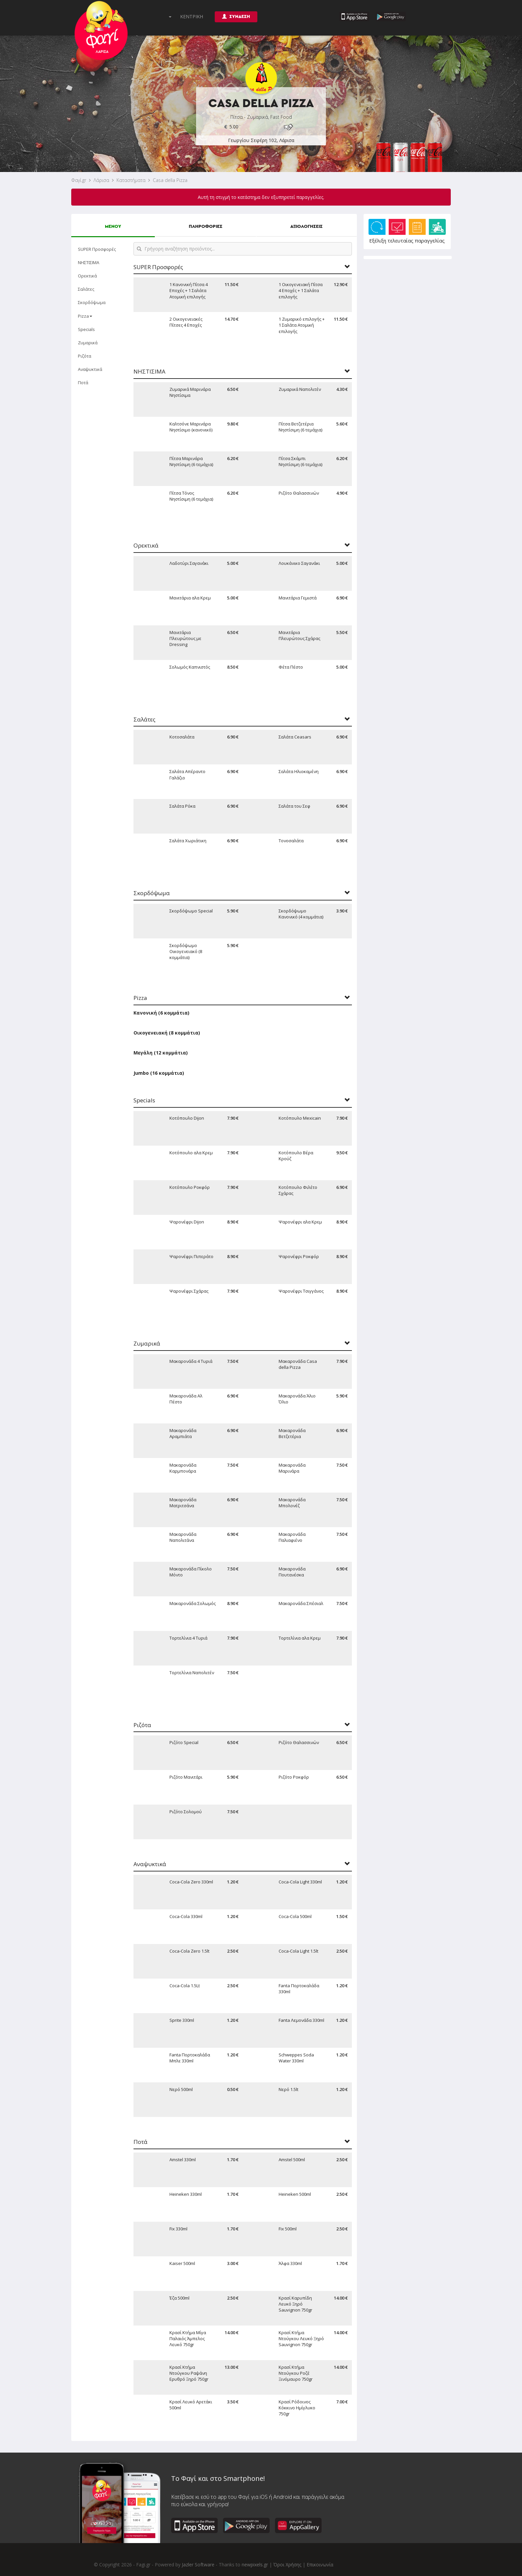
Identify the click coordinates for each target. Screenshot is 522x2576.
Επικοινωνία (320, 2564)
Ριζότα (84, 356)
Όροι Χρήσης (287, 2564)
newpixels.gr (255, 2564)
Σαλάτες (86, 289)
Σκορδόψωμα (92, 302)
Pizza (85, 316)
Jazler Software (198, 2564)
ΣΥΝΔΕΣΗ (236, 16)
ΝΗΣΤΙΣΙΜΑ (88, 262)
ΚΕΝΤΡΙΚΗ (191, 16)
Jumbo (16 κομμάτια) (158, 1072)
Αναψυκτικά (90, 369)
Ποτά (83, 383)
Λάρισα (101, 180)
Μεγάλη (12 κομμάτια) (160, 1052)
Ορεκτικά (87, 276)
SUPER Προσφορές (97, 249)
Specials (86, 329)
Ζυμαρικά (88, 343)
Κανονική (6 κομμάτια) (161, 1012)
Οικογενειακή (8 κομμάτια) (166, 1032)
